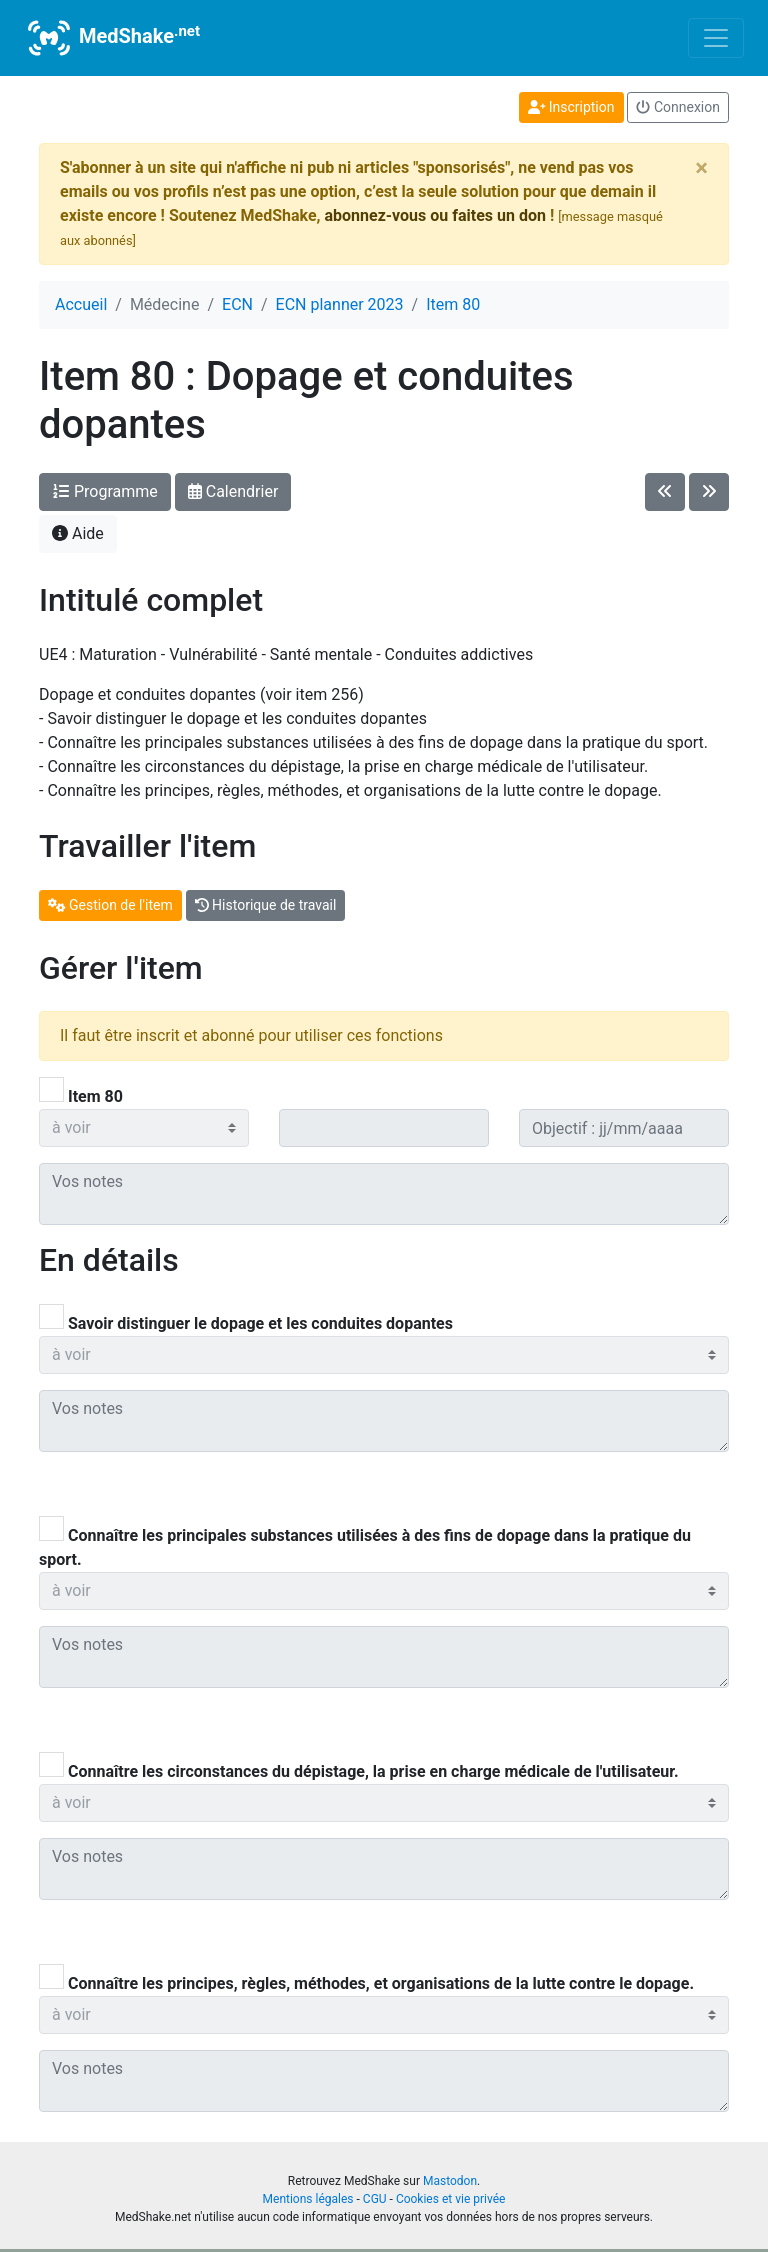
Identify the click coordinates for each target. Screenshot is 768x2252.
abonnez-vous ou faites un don (434, 215)
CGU (375, 2199)
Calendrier (233, 491)
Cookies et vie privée (451, 2199)
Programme (105, 491)
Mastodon (450, 2181)
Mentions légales (308, 2199)
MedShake (112, 38)
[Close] (701, 168)
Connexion (678, 107)
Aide (78, 533)
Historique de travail (266, 905)
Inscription (571, 107)
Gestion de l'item (110, 905)
